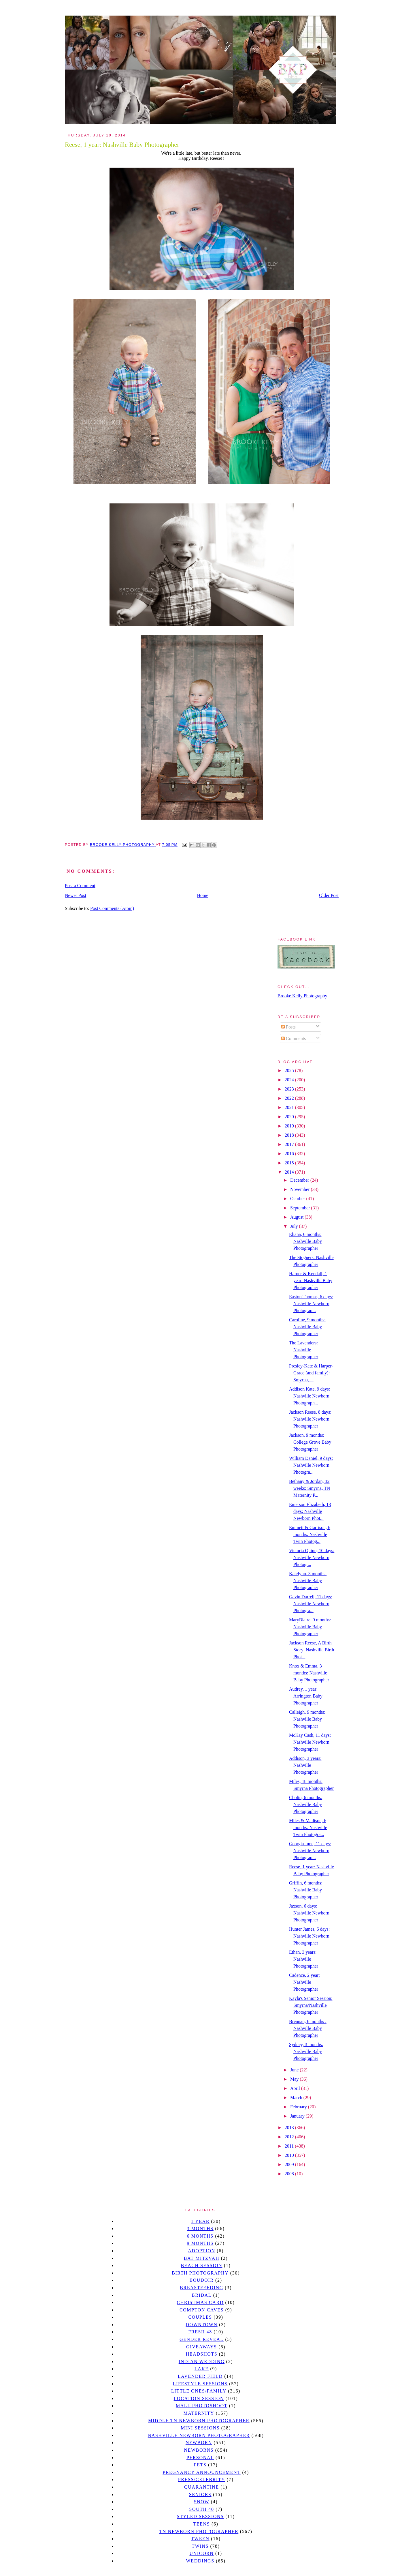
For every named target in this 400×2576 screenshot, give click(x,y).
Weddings (200, 2560)
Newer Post (75, 895)
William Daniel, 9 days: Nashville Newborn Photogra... (311, 1465)
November (300, 1189)
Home (202, 895)
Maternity (198, 2413)
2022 (290, 1098)
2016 (290, 1153)
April (295, 2088)
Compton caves (202, 2309)
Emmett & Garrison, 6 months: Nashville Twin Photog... (309, 1534)
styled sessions (200, 2516)
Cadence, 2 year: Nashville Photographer (304, 1982)
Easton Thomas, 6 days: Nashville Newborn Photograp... (311, 1303)
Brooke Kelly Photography (302, 995)
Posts (288, 1026)
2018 (290, 1135)
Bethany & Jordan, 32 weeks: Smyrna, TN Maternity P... (309, 1488)
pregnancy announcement (202, 2472)
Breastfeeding (201, 2287)
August (297, 1217)
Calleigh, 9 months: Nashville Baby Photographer (307, 1719)
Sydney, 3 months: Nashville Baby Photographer (306, 2051)
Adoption (201, 2250)
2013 (290, 2127)
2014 (290, 1172)
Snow (202, 2501)
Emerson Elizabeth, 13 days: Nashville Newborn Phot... (310, 1511)
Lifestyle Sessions (200, 2383)
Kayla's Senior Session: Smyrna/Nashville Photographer (310, 2005)
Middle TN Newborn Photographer (199, 2420)
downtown (201, 2324)
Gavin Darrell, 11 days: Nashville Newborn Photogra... (310, 1603)
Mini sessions (200, 2427)
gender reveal (202, 2339)
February (299, 2106)
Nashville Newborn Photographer (199, 2435)
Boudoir (201, 2280)
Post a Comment (80, 885)
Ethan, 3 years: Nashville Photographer (303, 1959)
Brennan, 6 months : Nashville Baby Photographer (308, 2028)
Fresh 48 (200, 2331)
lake (202, 2368)
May (295, 2079)
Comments (293, 1038)
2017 (290, 1144)
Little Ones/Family (199, 2390)
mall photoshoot (201, 2405)
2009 (290, 2164)
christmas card (200, 2302)
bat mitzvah (201, 2258)
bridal (202, 2295)
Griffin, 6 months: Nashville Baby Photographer (305, 1889)
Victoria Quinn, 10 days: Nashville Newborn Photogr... (311, 1557)
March (296, 2097)
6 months (200, 2236)
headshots (202, 2354)
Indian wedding (201, 2361)
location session (199, 2398)
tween (200, 2538)
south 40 (201, 2509)
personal (200, 2457)
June (295, 2069)
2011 (290, 2146)
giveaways (201, 2346)
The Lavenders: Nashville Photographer (303, 1349)
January (298, 2116)
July (294, 1226)
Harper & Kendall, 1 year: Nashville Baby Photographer (310, 1280)
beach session (201, 2265)
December (300, 1180)
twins (200, 2546)
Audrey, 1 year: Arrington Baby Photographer (305, 1696)
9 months (200, 2243)
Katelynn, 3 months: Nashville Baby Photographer (308, 1580)
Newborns (199, 2450)
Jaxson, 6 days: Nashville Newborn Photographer (309, 1913)
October (298, 1198)
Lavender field (200, 2376)
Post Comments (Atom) (112, 908)
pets (200, 2464)
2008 (290, 2173)
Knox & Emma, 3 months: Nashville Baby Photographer (309, 1672)
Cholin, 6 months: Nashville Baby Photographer (305, 1804)
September (300, 1207)
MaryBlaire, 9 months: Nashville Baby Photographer (310, 1626)
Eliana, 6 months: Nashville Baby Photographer (305, 1241)
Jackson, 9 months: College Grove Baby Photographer (310, 1442)
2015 (290, 1162)
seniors (200, 2494)
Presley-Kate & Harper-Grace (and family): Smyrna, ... (311, 1372)
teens (201, 2523)
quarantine (201, 2487)
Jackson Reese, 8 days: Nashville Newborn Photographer (310, 1419)
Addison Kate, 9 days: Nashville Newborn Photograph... (309, 1396)
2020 (290, 1116)
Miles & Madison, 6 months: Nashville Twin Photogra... (308, 1827)
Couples (200, 2317)
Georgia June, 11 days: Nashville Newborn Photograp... (310, 1850)
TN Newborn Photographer (198, 2531)
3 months (200, 2228)
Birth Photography (200, 2272)
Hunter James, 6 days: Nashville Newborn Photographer (309, 1936)
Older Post (329, 895)
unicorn (201, 2553)
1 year (200, 2221)
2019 (290, 1125)
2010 (290, 2155)
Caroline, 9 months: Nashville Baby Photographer (307, 1326)
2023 (290, 1088)
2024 (290, 1079)
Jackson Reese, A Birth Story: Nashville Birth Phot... (311, 1649)
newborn (199, 2442)
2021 (290, 1107)
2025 (290, 1070)
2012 (290, 2136)
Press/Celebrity (201, 2479)
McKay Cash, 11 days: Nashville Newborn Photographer (310, 1742)
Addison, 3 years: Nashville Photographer (305, 1765)
